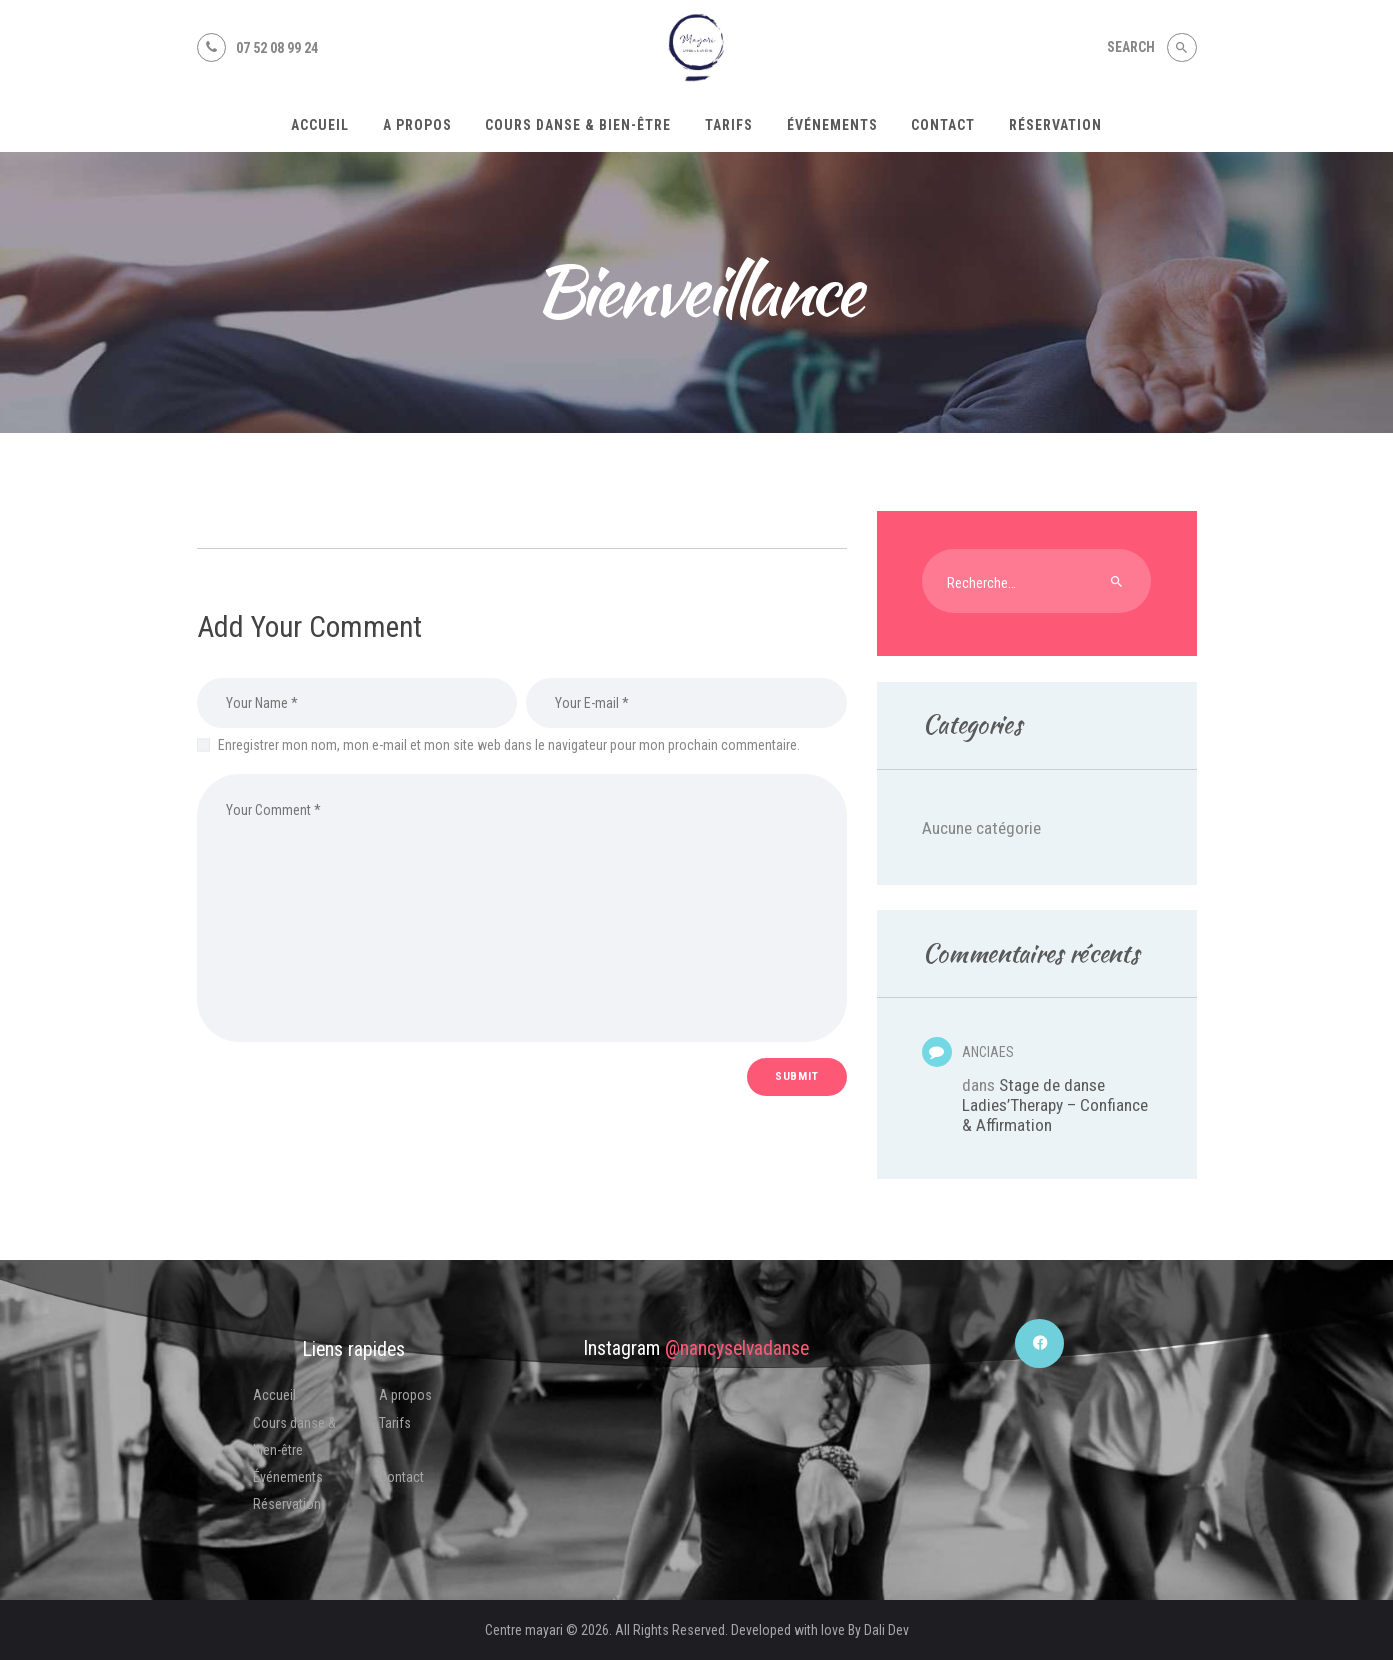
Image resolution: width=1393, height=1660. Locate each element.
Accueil (274, 1395)
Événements (288, 1477)
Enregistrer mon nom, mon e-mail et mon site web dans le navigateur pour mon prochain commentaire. (509, 745)
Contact (401, 1477)
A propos (405, 1395)
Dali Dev (886, 1630)
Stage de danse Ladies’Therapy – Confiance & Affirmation (1055, 1105)
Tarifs (395, 1423)
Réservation (287, 1504)
